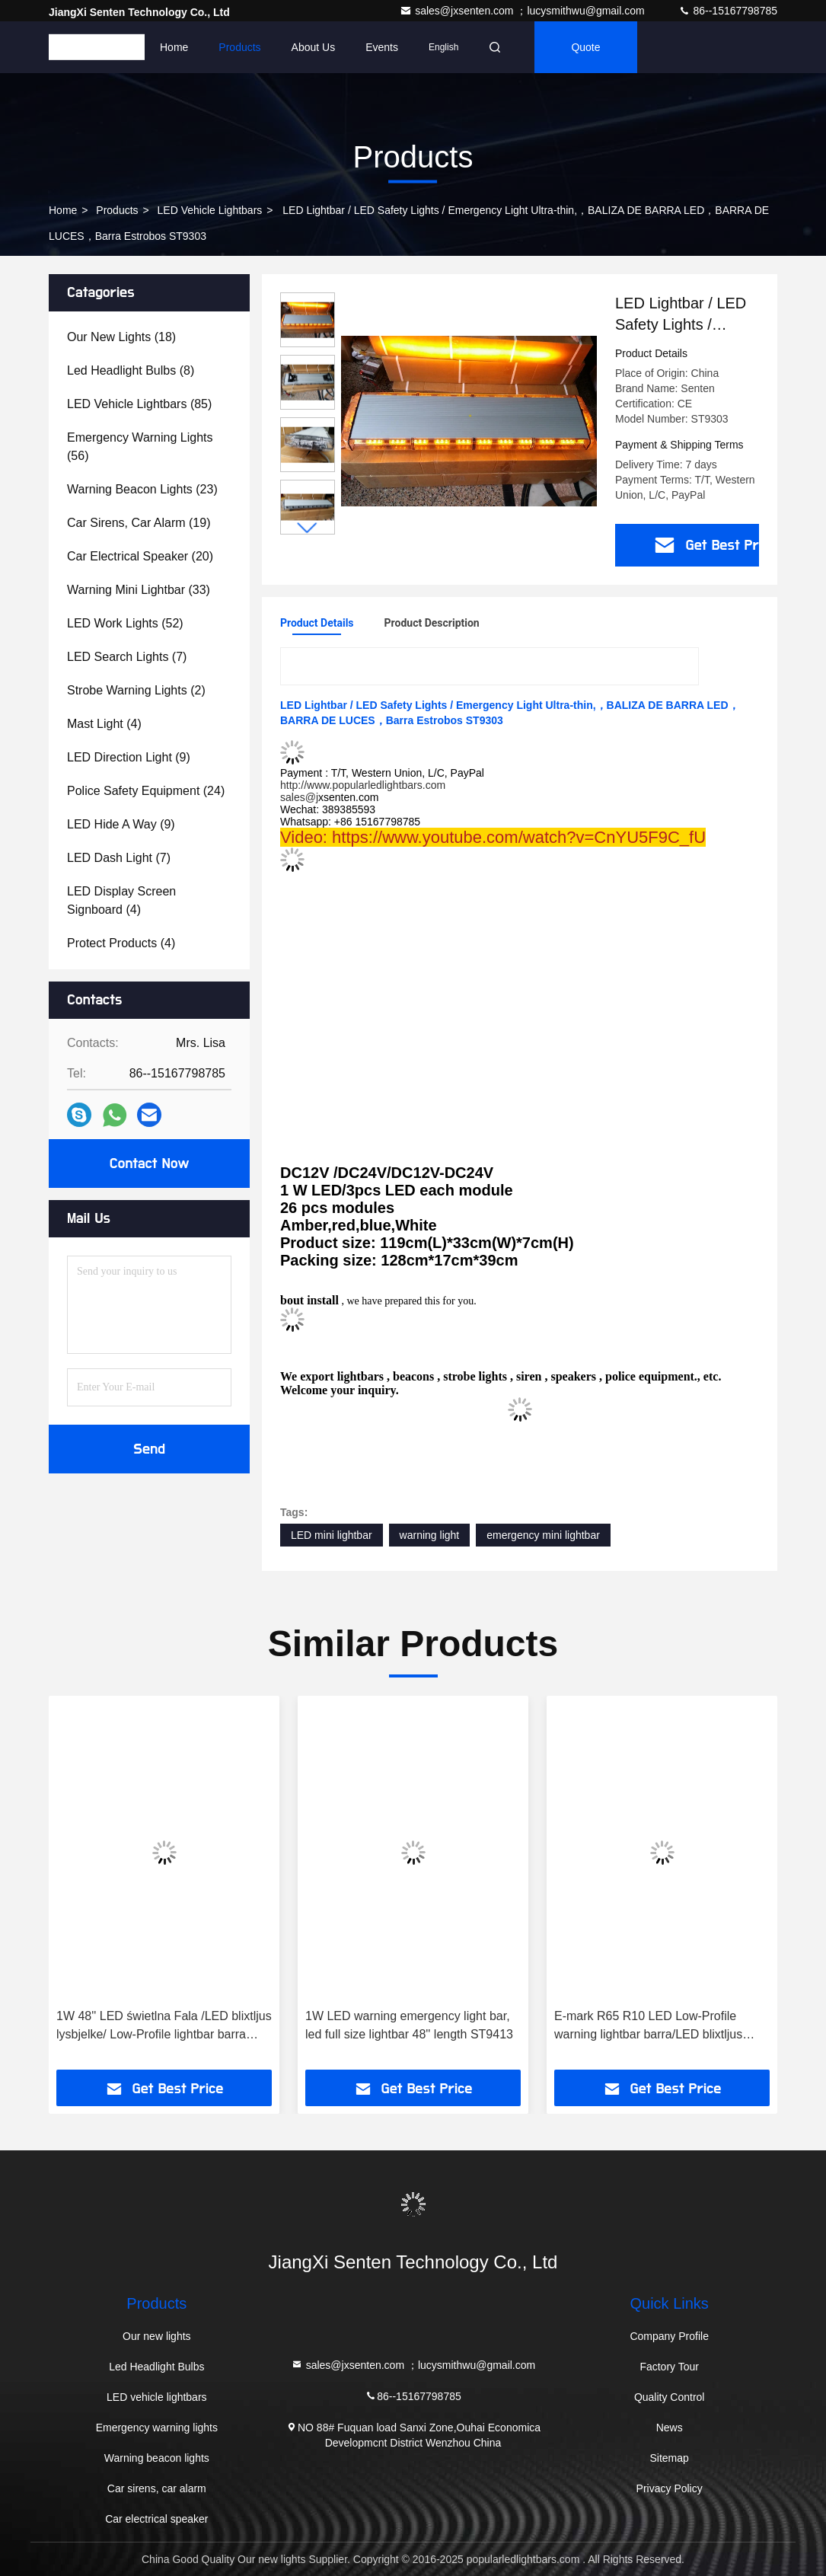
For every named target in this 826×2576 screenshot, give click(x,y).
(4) (104, 723)
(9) (128, 757)
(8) (130, 370)
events (381, 47)
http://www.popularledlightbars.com (362, 785)
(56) (140, 446)
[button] (307, 528)
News (669, 2427)
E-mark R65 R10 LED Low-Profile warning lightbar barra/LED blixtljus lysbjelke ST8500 (648, 2026)
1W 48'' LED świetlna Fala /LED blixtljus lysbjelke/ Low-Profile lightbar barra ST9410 (164, 2026)
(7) (127, 656)
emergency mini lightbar (543, 1535)
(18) (121, 336)
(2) (136, 690)
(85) (139, 403)
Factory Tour (669, 2367)
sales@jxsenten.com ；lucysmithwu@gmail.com (523, 11)
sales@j (299, 797)
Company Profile (669, 2336)
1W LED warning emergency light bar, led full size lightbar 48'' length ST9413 (409, 2025)
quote (585, 47)
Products (239, 47)
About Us (314, 47)
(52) (125, 623)
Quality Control (669, 2397)
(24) (146, 790)
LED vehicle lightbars (210, 210)
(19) (139, 522)
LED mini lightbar (331, 1535)
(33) (138, 589)
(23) (142, 489)
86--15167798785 (727, 11)
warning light (430, 1535)
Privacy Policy (669, 2488)
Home (174, 47)
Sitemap (668, 2458)
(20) (140, 556)
